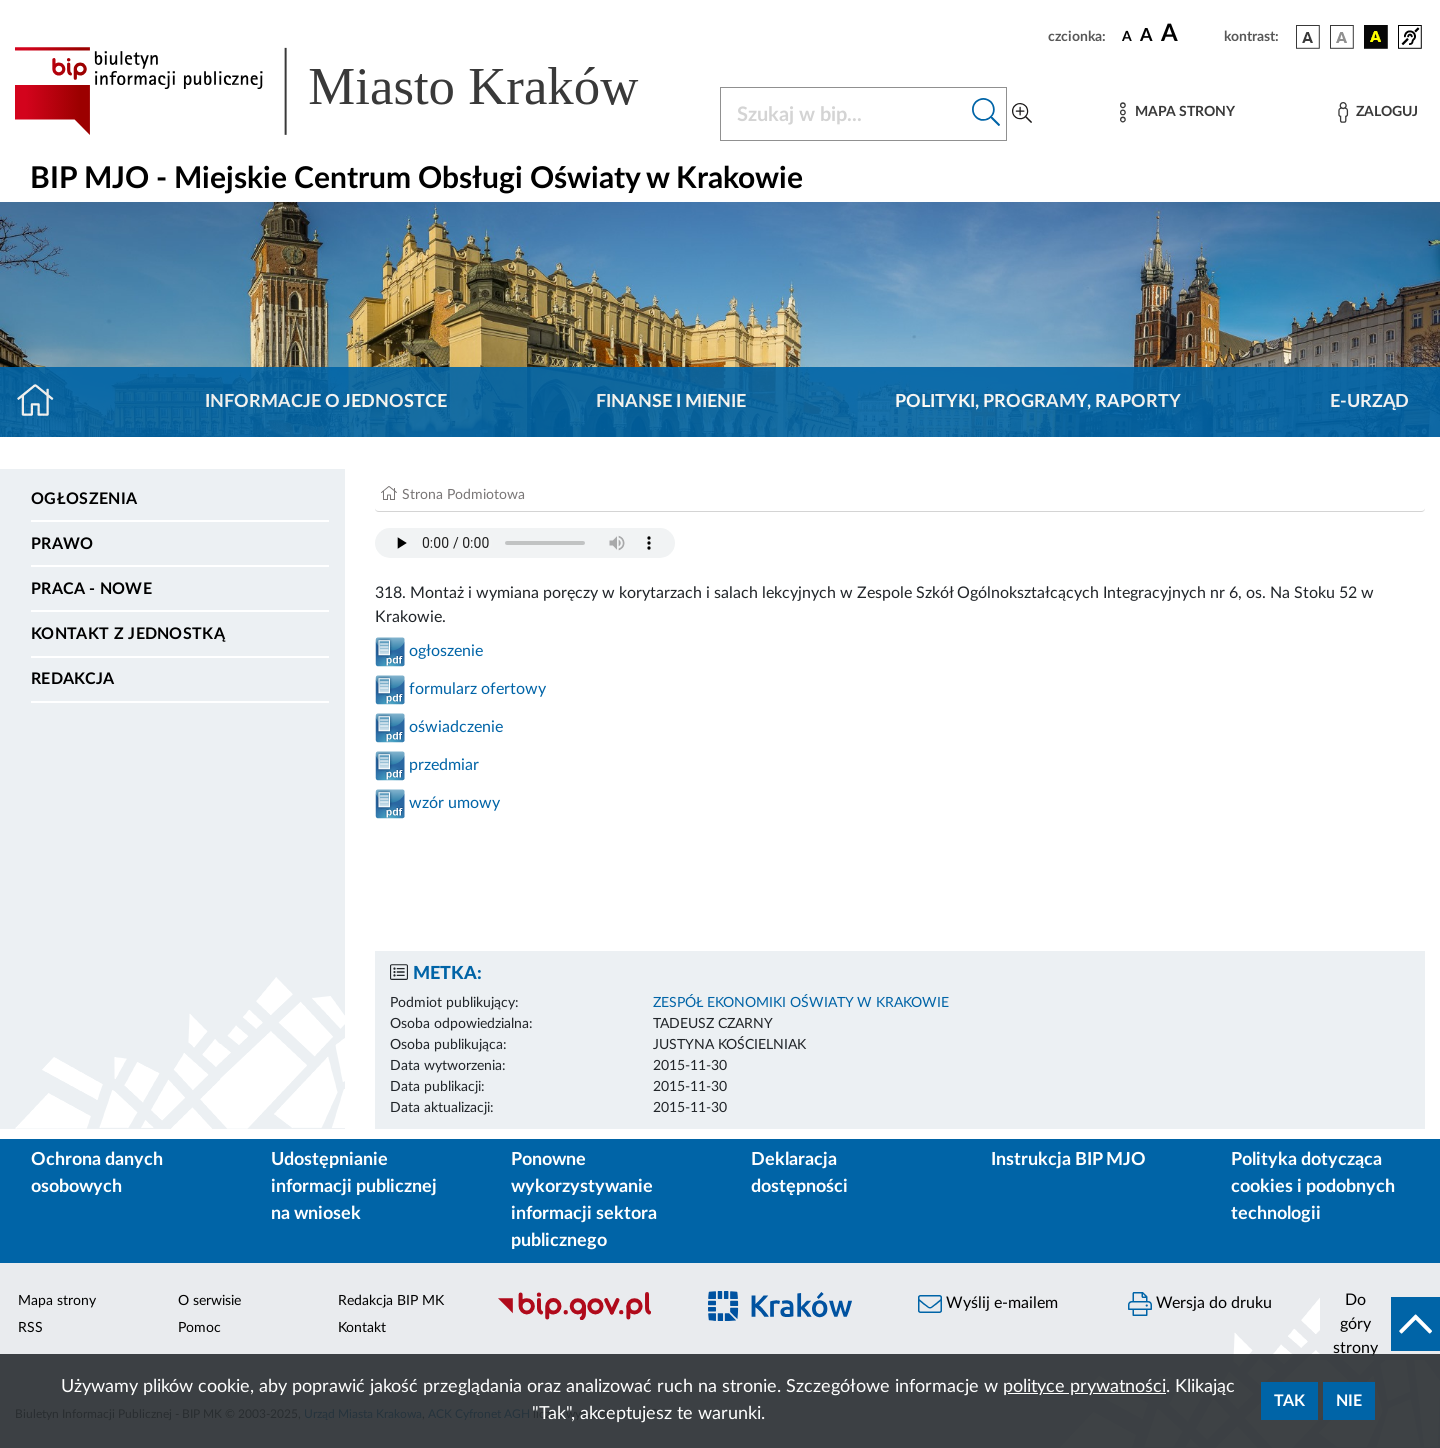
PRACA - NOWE (91, 589)
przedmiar (444, 765)
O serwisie (209, 1301)
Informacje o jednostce (326, 402)
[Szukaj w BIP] (843, 114)
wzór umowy (454, 803)
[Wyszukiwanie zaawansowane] (1022, 114)
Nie (1349, 1401)
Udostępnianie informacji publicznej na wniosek (354, 1187)
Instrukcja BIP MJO (1068, 1160)
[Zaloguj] (1378, 112)
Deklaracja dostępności (799, 1173)
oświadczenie (456, 727)
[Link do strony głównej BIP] (355, 91)
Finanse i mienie (671, 402)
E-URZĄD (1369, 402)
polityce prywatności (1084, 1387)
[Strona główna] (43, 402)
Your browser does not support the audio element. (525, 543)
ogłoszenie (446, 651)
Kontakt (362, 1328)
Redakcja (73, 679)
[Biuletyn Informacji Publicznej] (585, 1318)
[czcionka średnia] (1146, 36)
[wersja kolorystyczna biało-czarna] (1342, 37)
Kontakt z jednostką (128, 634)
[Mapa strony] (1177, 112)
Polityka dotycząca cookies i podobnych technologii (1313, 1187)
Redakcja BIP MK (391, 1301)
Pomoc (199, 1328)
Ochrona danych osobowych (97, 1173)
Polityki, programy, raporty (1038, 402)
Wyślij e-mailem (988, 1304)
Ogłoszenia (84, 499)
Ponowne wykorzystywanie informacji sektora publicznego (584, 1200)
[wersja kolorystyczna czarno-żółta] (1376, 37)
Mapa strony (57, 1301)
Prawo (62, 544)
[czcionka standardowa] (1127, 36)
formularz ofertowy (477, 689)
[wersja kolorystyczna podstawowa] (1308, 37)
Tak (1289, 1401)
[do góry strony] (1380, 1324)
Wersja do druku (1200, 1304)
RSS (30, 1328)
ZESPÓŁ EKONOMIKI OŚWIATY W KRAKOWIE (801, 1003)
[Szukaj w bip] (986, 114)
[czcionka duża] (1189, 34)
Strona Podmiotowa (463, 495)
